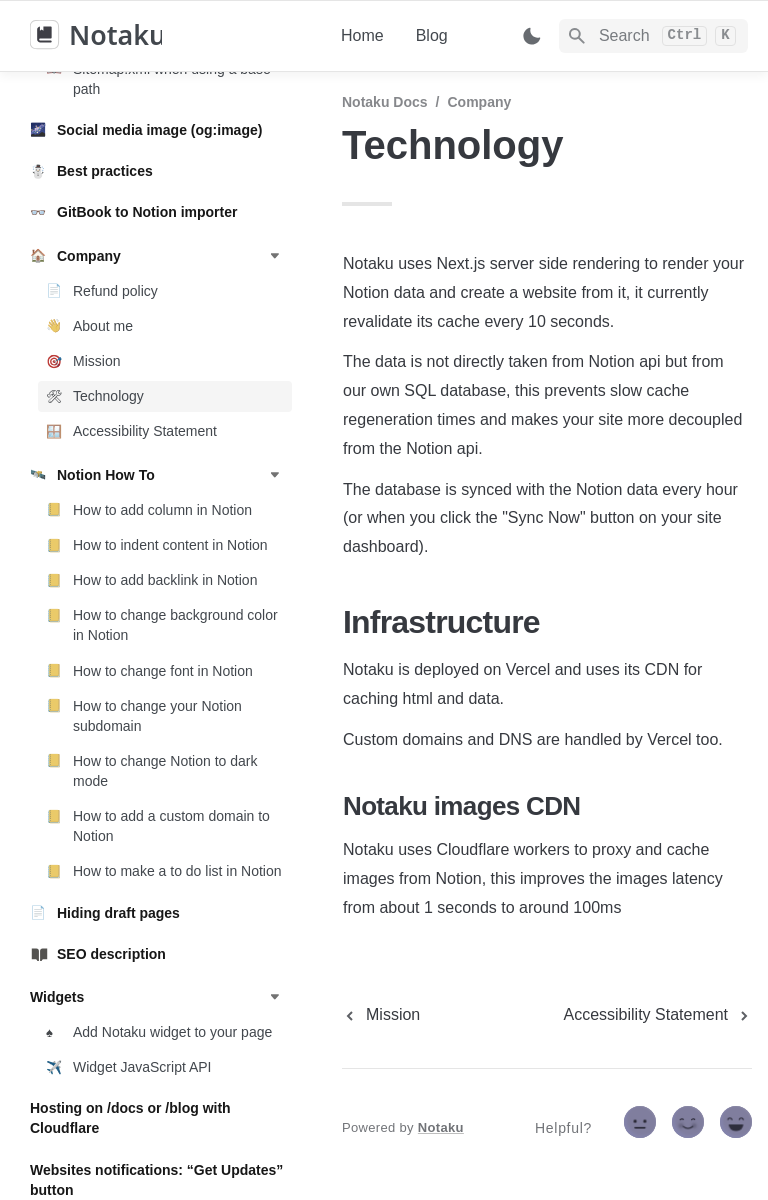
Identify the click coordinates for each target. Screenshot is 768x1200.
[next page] (657, 1015)
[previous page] (381, 1015)
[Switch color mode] (532, 36)
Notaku (441, 1127)
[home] (169, 36)
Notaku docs (385, 102)
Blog (432, 35)
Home (362, 35)
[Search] (653, 36)
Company (479, 102)
